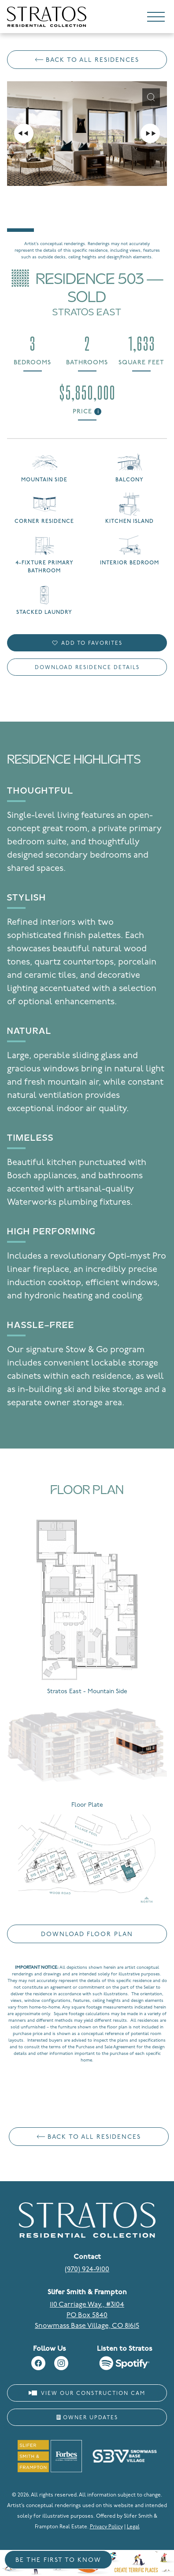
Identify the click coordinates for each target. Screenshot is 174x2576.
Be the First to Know (58, 2560)
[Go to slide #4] (132, 209)
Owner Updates (87, 2418)
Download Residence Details (87, 667)
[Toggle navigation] (156, 19)
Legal (133, 2527)
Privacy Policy (106, 2527)
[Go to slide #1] (20, 209)
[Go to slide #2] (57, 209)
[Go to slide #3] (94, 209)
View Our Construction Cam (87, 2393)
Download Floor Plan (87, 1934)
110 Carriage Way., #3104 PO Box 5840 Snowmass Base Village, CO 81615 (87, 2315)
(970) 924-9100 (87, 2269)
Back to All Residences (87, 60)
